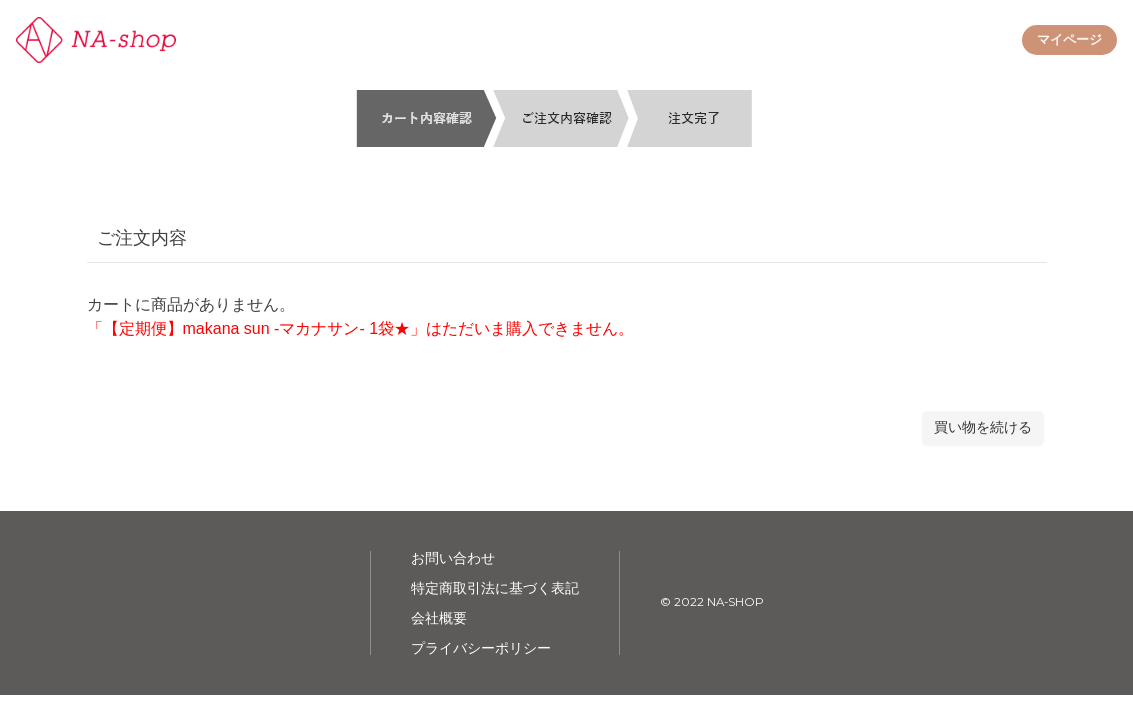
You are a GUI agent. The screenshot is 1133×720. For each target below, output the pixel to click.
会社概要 (439, 618)
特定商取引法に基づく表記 (495, 588)
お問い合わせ (453, 558)
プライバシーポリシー (481, 648)
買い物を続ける (983, 427)
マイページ (1069, 39)
